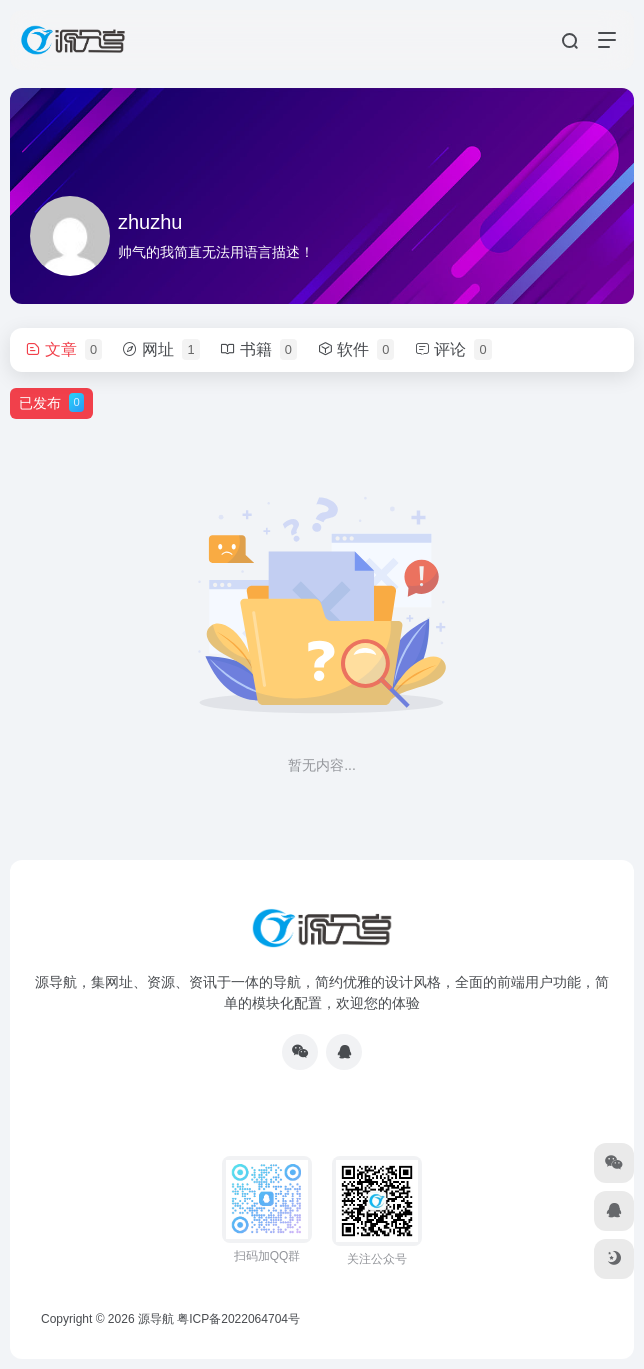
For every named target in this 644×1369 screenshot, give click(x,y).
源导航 (156, 1319)
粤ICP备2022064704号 (238, 1319)
